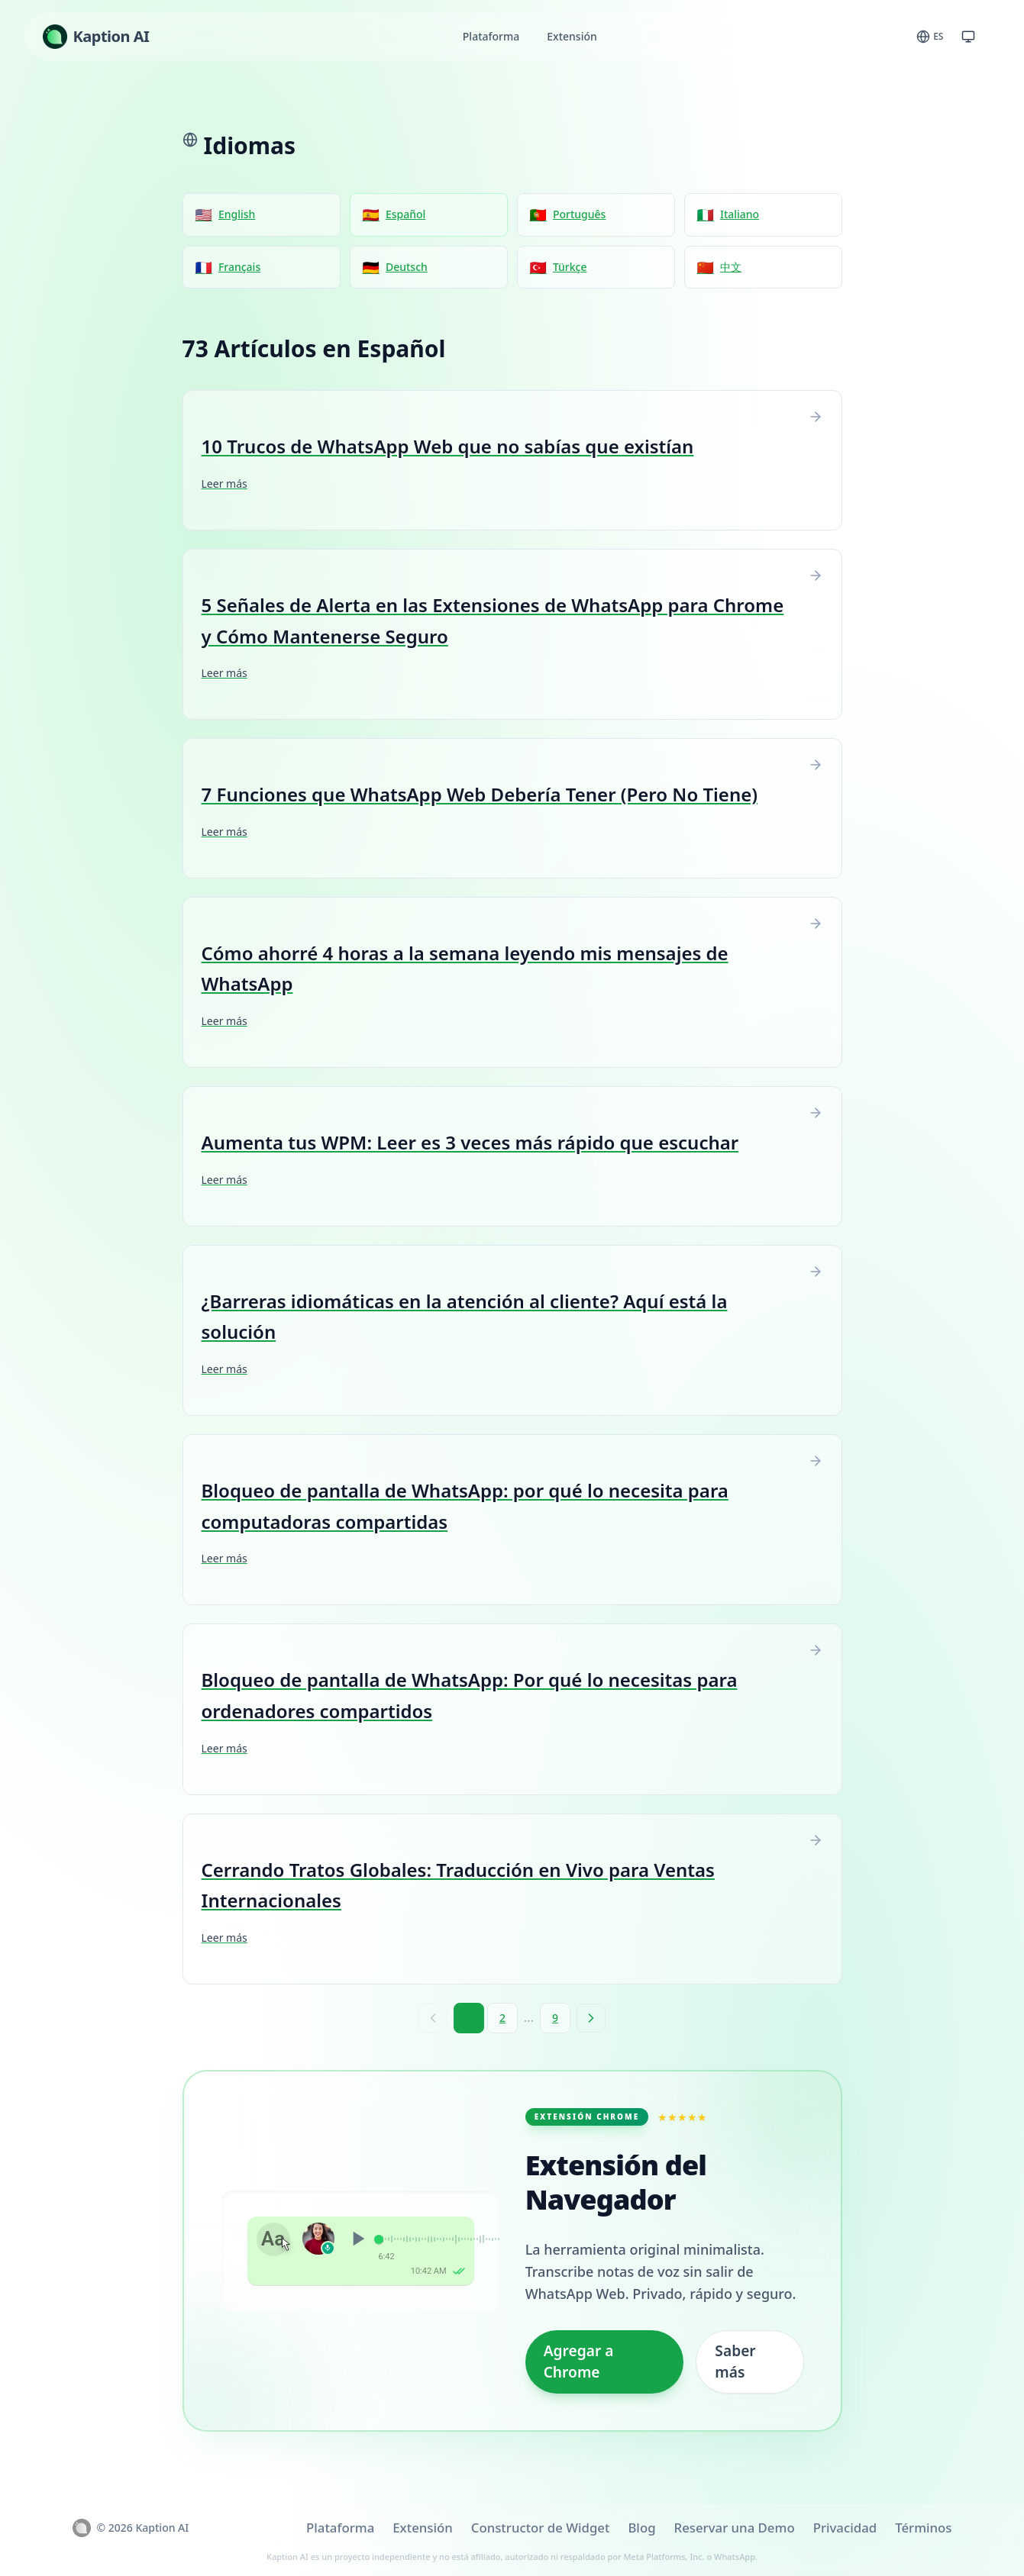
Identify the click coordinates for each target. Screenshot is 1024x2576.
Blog (641, 2527)
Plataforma (491, 36)
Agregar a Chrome (579, 2361)
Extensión (572, 36)
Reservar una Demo (734, 2527)
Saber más (735, 2361)
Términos (923, 2527)
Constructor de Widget (540, 2527)
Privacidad (845, 2527)
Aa (273, 2238)
